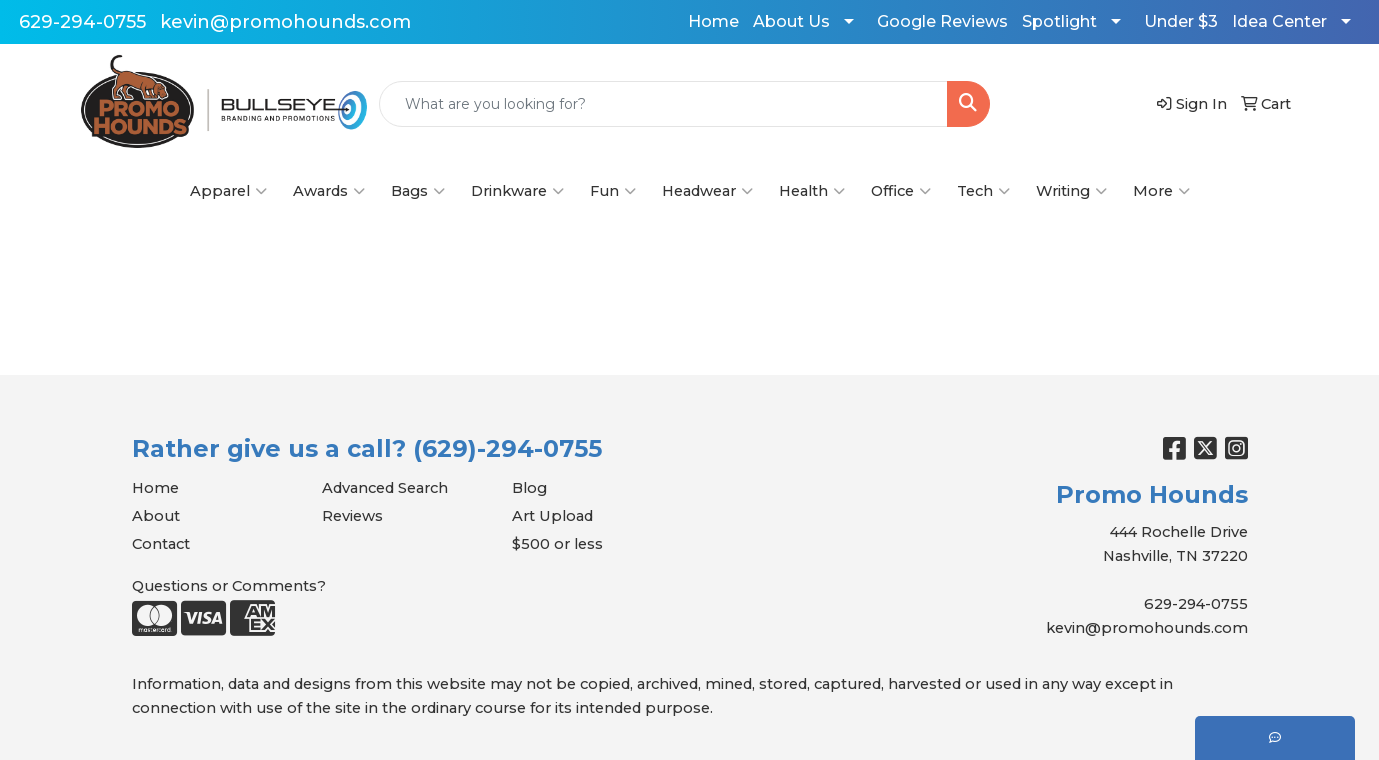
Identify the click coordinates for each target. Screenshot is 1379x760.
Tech (983, 191)
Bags (418, 191)
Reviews (352, 516)
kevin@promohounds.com (285, 22)
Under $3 (1181, 21)
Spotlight (1059, 21)
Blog (529, 488)
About (156, 516)
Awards (329, 191)
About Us (791, 21)
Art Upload (552, 516)
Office (901, 191)
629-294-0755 (82, 22)
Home (713, 21)
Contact (161, 544)
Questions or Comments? (229, 586)
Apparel (228, 191)
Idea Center (1279, 21)
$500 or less (557, 544)
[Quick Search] (663, 104)
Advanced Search (385, 488)
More (1161, 191)
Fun (613, 191)
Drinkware (517, 191)
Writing (1071, 191)
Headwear (707, 191)
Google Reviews (942, 21)
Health (812, 191)
